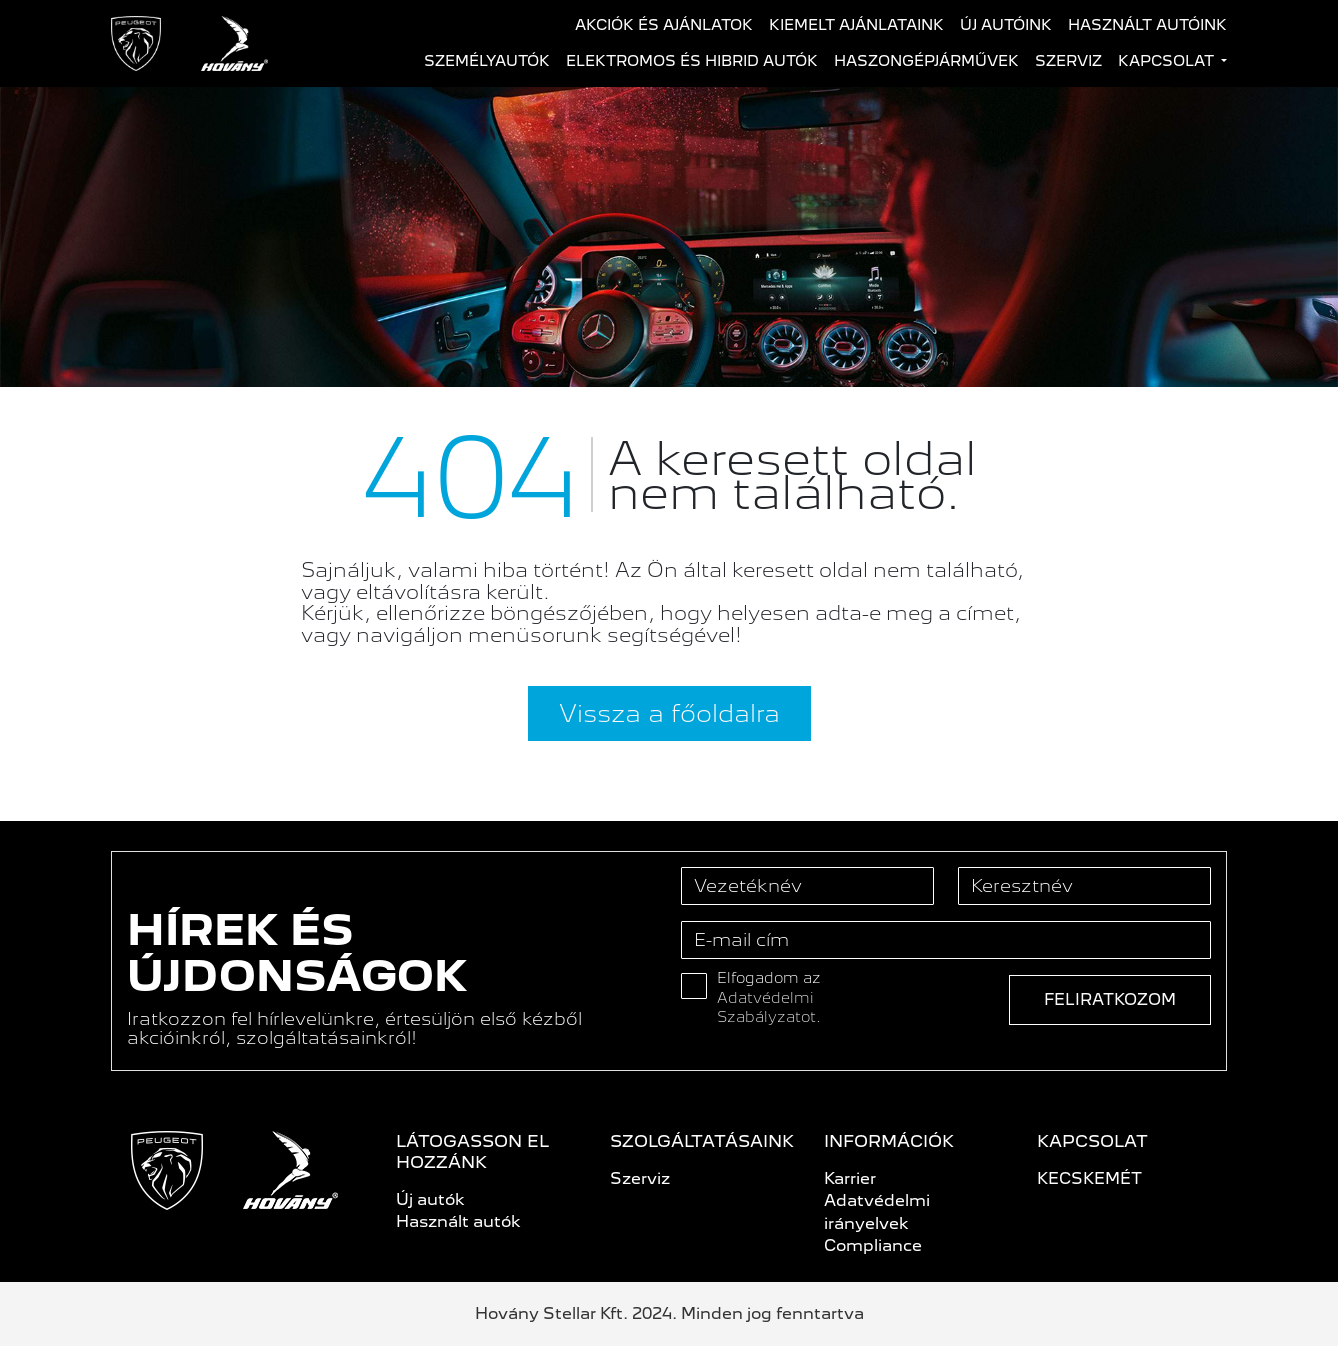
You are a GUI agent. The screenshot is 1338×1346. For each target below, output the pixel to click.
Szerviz (1068, 61)
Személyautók (487, 61)
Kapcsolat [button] (1168, 61)
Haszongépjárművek (926, 61)
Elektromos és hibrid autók (692, 61)
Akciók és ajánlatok (664, 25)
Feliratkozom (1110, 999)
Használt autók (458, 1221)
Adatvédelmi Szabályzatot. (769, 1008)
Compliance (873, 1245)
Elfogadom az (769, 997)
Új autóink (1006, 25)
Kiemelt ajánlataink (856, 25)
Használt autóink (1147, 25)
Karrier (850, 1178)
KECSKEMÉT (1089, 1178)
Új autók (430, 1199)
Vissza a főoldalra (669, 713)
